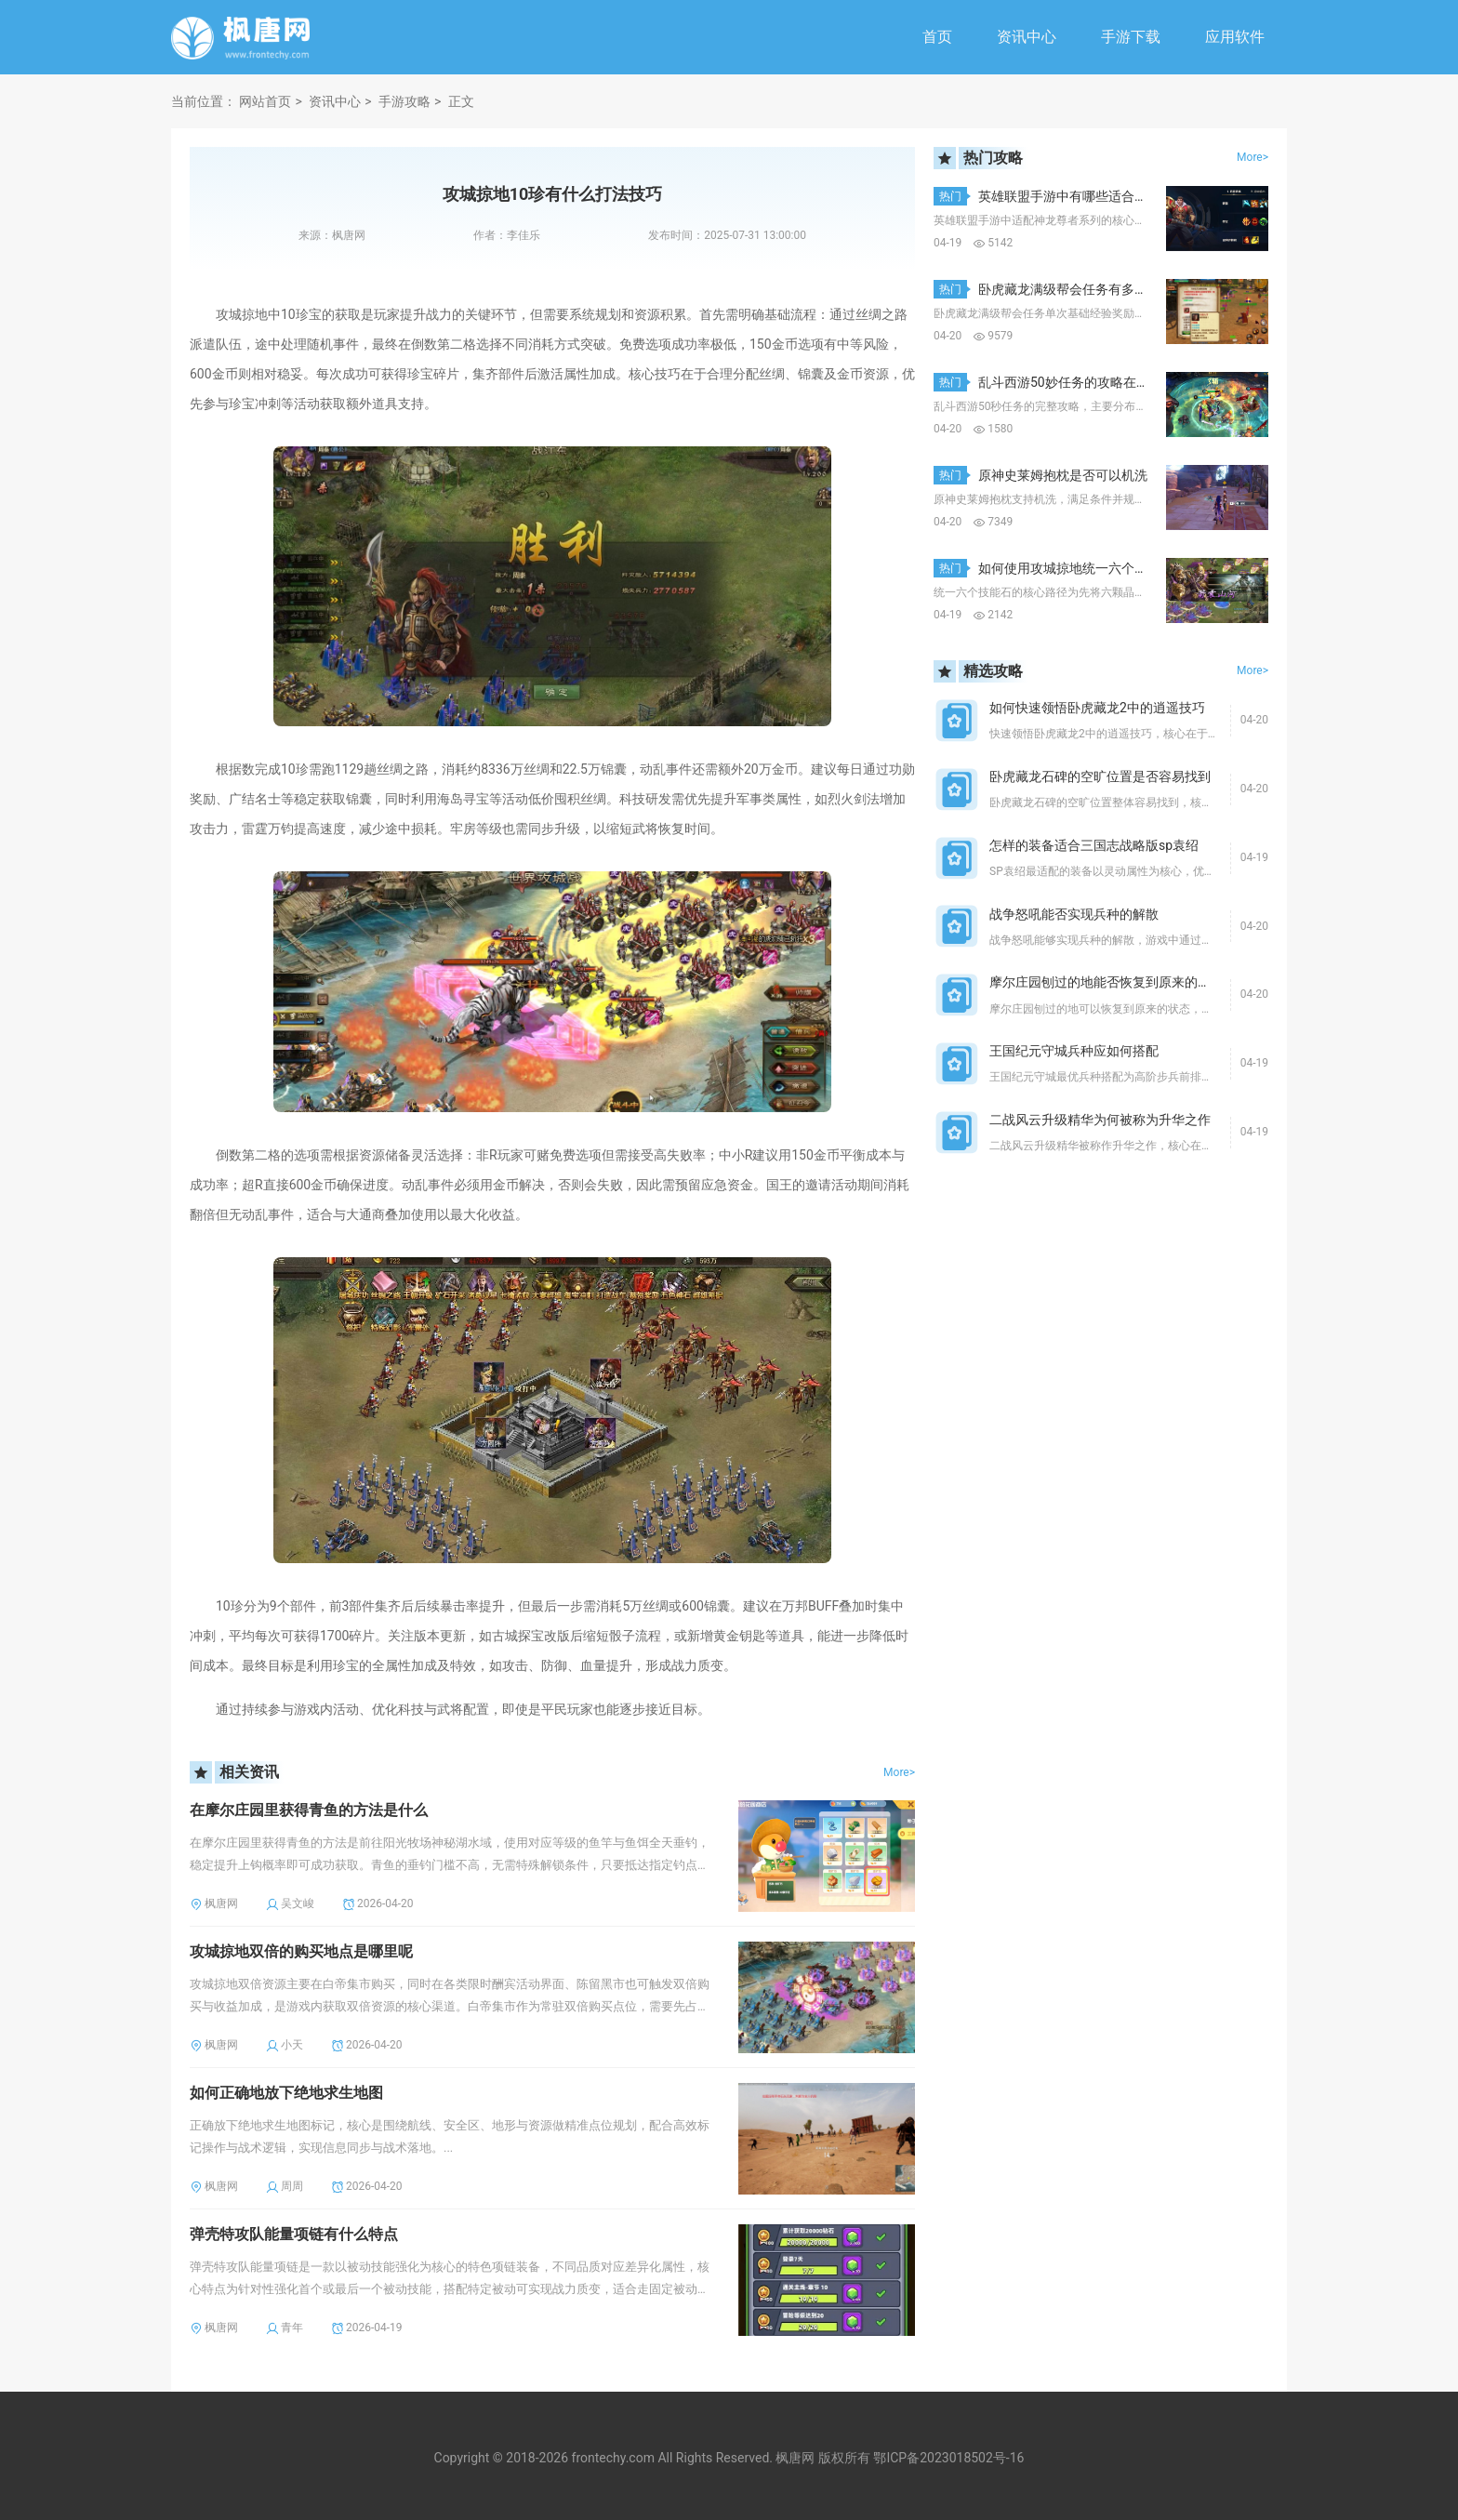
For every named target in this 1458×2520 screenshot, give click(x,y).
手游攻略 (404, 101)
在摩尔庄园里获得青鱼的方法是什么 (309, 1810)
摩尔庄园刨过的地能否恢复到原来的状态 (1106, 982)
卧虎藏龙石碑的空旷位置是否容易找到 (1100, 776)
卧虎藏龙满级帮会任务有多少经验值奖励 (1095, 289)
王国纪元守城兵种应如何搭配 (1074, 1050)
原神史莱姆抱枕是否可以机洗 (1062, 475)
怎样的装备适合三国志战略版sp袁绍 (1094, 845)
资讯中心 (1026, 37)
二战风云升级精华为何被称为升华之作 (1100, 1119)
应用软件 (1235, 37)
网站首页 (265, 101)
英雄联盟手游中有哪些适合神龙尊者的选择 (1102, 196)
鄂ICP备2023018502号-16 (948, 2457)
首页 (937, 37)
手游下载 (1130, 37)
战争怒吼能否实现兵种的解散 (1074, 914)
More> (899, 1772)
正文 (461, 101)
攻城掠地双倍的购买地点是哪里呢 (301, 1951)
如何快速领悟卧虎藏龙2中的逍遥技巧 (1097, 707)
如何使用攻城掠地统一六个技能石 (1075, 568)
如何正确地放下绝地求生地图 (286, 2093)
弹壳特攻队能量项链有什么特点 (294, 2234)
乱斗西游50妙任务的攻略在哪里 (1070, 382)
